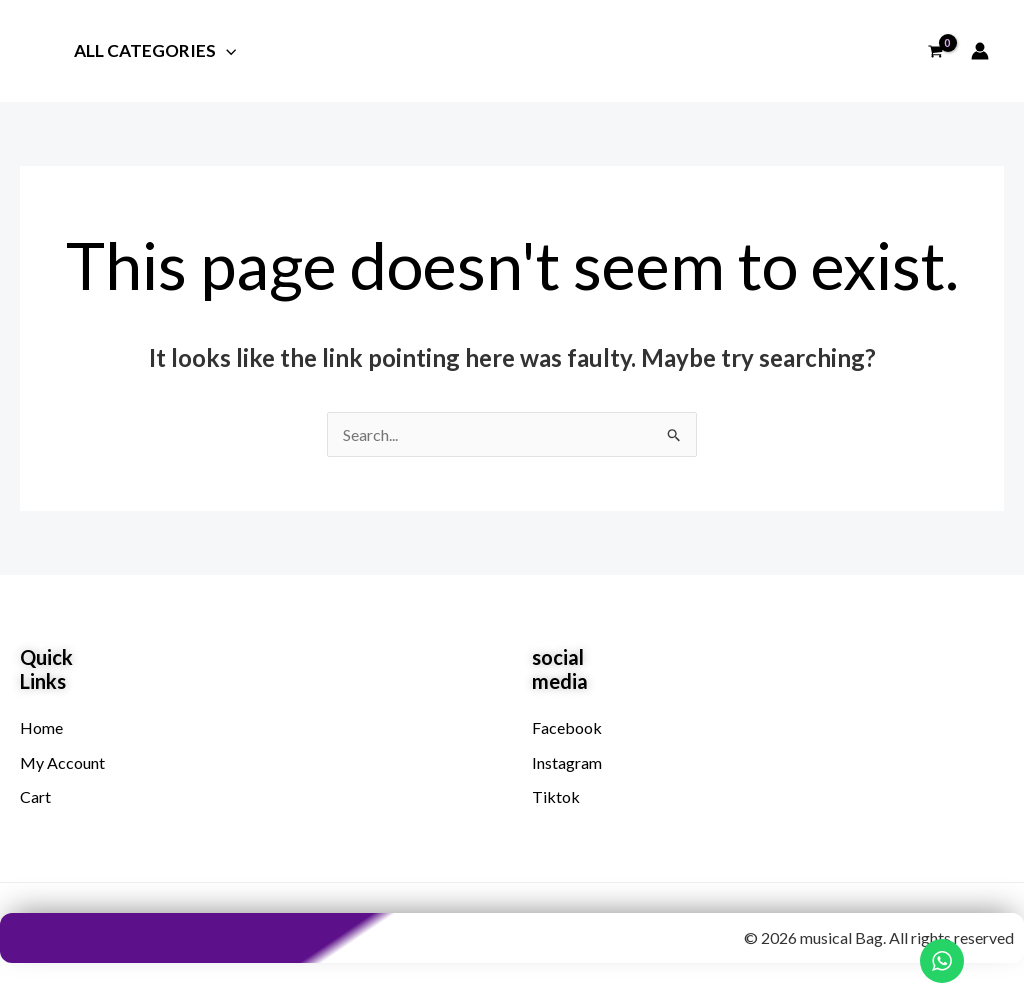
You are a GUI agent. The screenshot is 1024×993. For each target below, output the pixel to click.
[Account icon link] (980, 51)
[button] (224, 50)
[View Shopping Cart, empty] (935, 51)
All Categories (153, 52)
